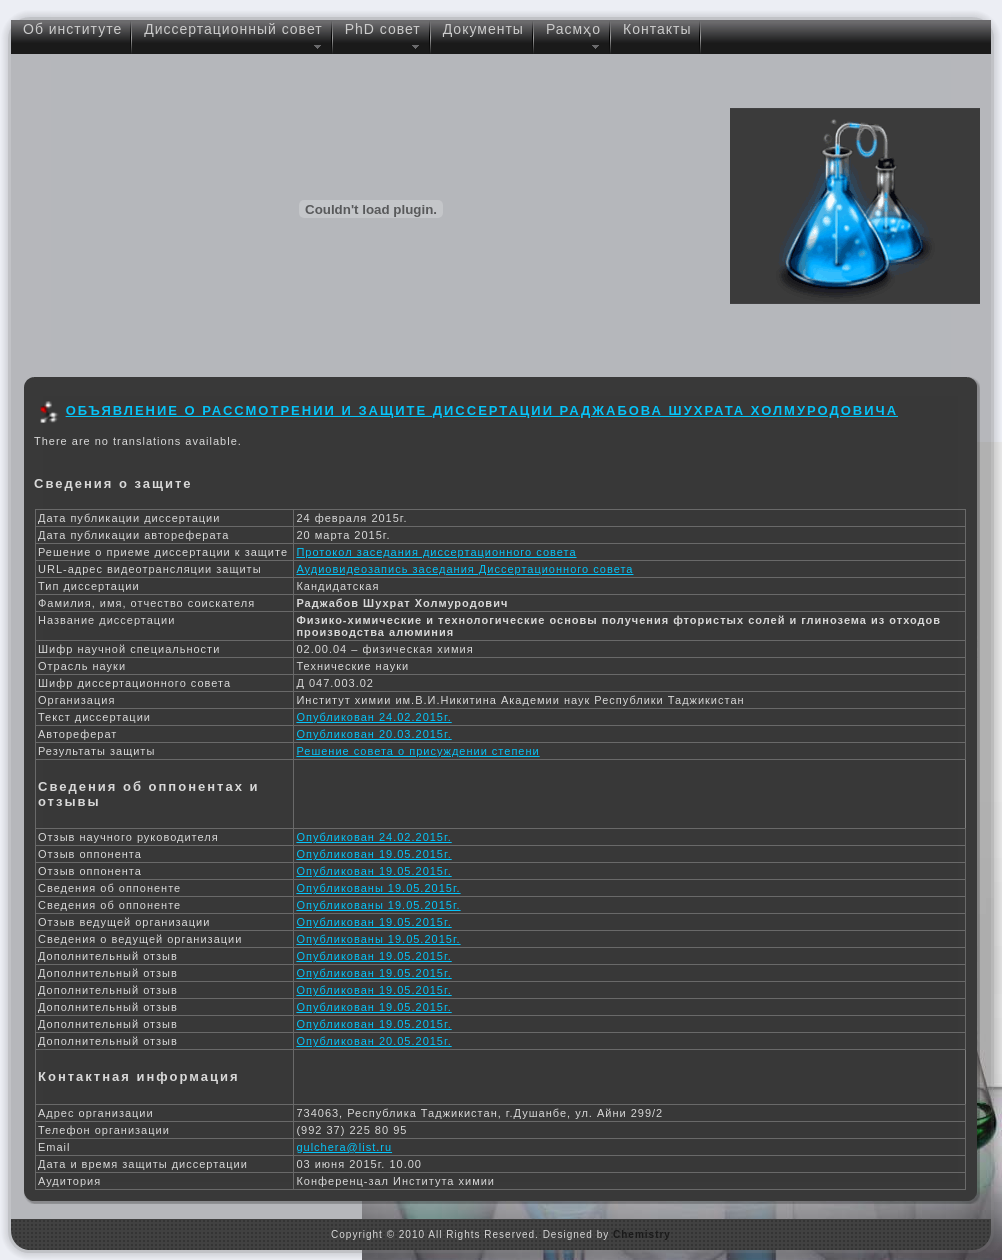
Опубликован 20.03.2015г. (373, 734)
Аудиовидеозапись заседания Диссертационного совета (464, 569)
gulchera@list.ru (344, 1147)
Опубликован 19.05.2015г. (373, 854)
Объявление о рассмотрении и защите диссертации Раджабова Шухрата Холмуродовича (482, 410)
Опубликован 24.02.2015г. (373, 717)
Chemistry (642, 1234)
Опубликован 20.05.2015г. (373, 1041)
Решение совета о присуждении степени (417, 751)
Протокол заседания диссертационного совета (436, 552)
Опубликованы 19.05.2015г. (378, 888)
